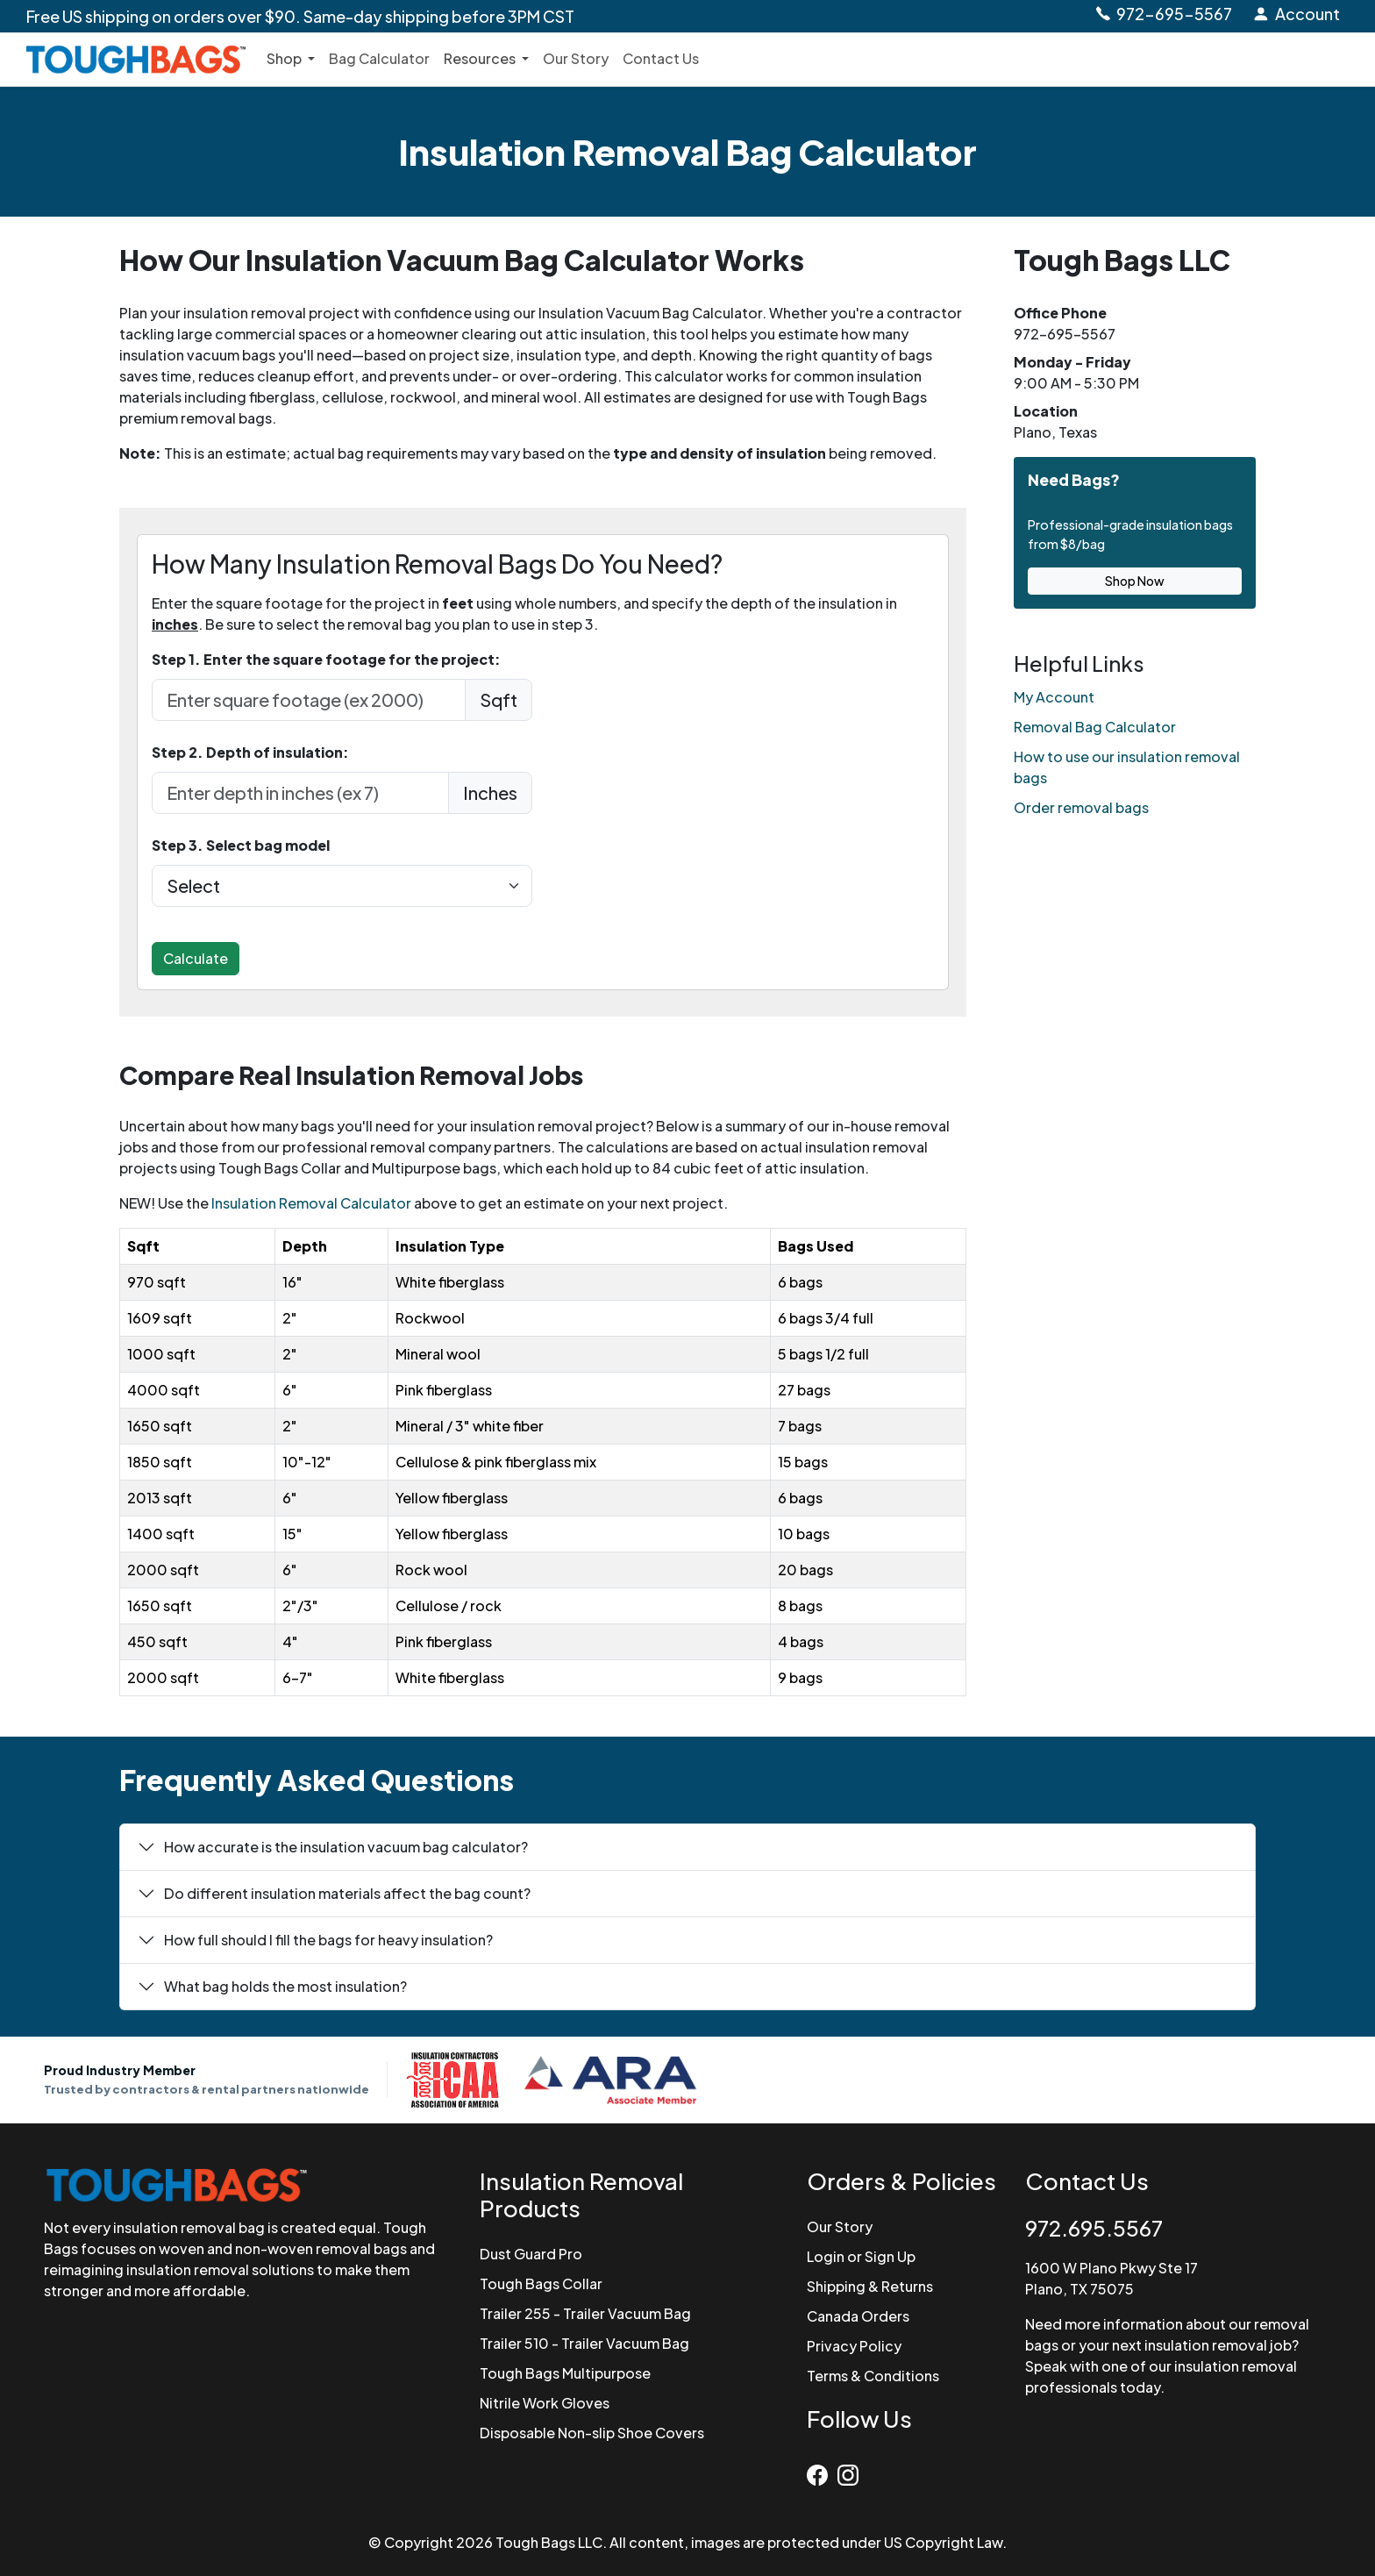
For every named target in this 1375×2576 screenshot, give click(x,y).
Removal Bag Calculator (1095, 726)
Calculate (195, 958)
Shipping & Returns (870, 2286)
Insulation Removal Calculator (311, 1203)
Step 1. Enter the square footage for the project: (326, 659)
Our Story (576, 58)
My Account (1054, 697)
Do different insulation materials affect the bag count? (347, 1893)
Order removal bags (1081, 807)
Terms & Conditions (873, 2375)
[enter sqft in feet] (309, 700)
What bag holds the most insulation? (285, 1986)
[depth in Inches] (300, 793)
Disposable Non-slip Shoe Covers (592, 2432)
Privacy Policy (854, 2346)
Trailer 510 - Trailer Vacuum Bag (584, 2343)
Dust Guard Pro (531, 2253)
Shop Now (1135, 581)
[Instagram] (850, 2470)
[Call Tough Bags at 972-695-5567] (1163, 14)
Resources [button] (481, 58)
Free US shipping (300, 16)
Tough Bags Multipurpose (565, 2373)
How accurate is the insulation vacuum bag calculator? (346, 1846)
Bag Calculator (379, 58)
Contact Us (661, 58)
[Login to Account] (1296, 14)
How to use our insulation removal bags (1127, 767)
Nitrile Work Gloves (544, 2403)
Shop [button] (285, 58)
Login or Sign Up (861, 2256)
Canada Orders (858, 2316)
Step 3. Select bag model (241, 845)
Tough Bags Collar (541, 2283)
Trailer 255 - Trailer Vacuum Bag (585, 2313)
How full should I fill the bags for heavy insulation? (328, 1939)
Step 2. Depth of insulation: (250, 752)
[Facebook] (822, 2470)
